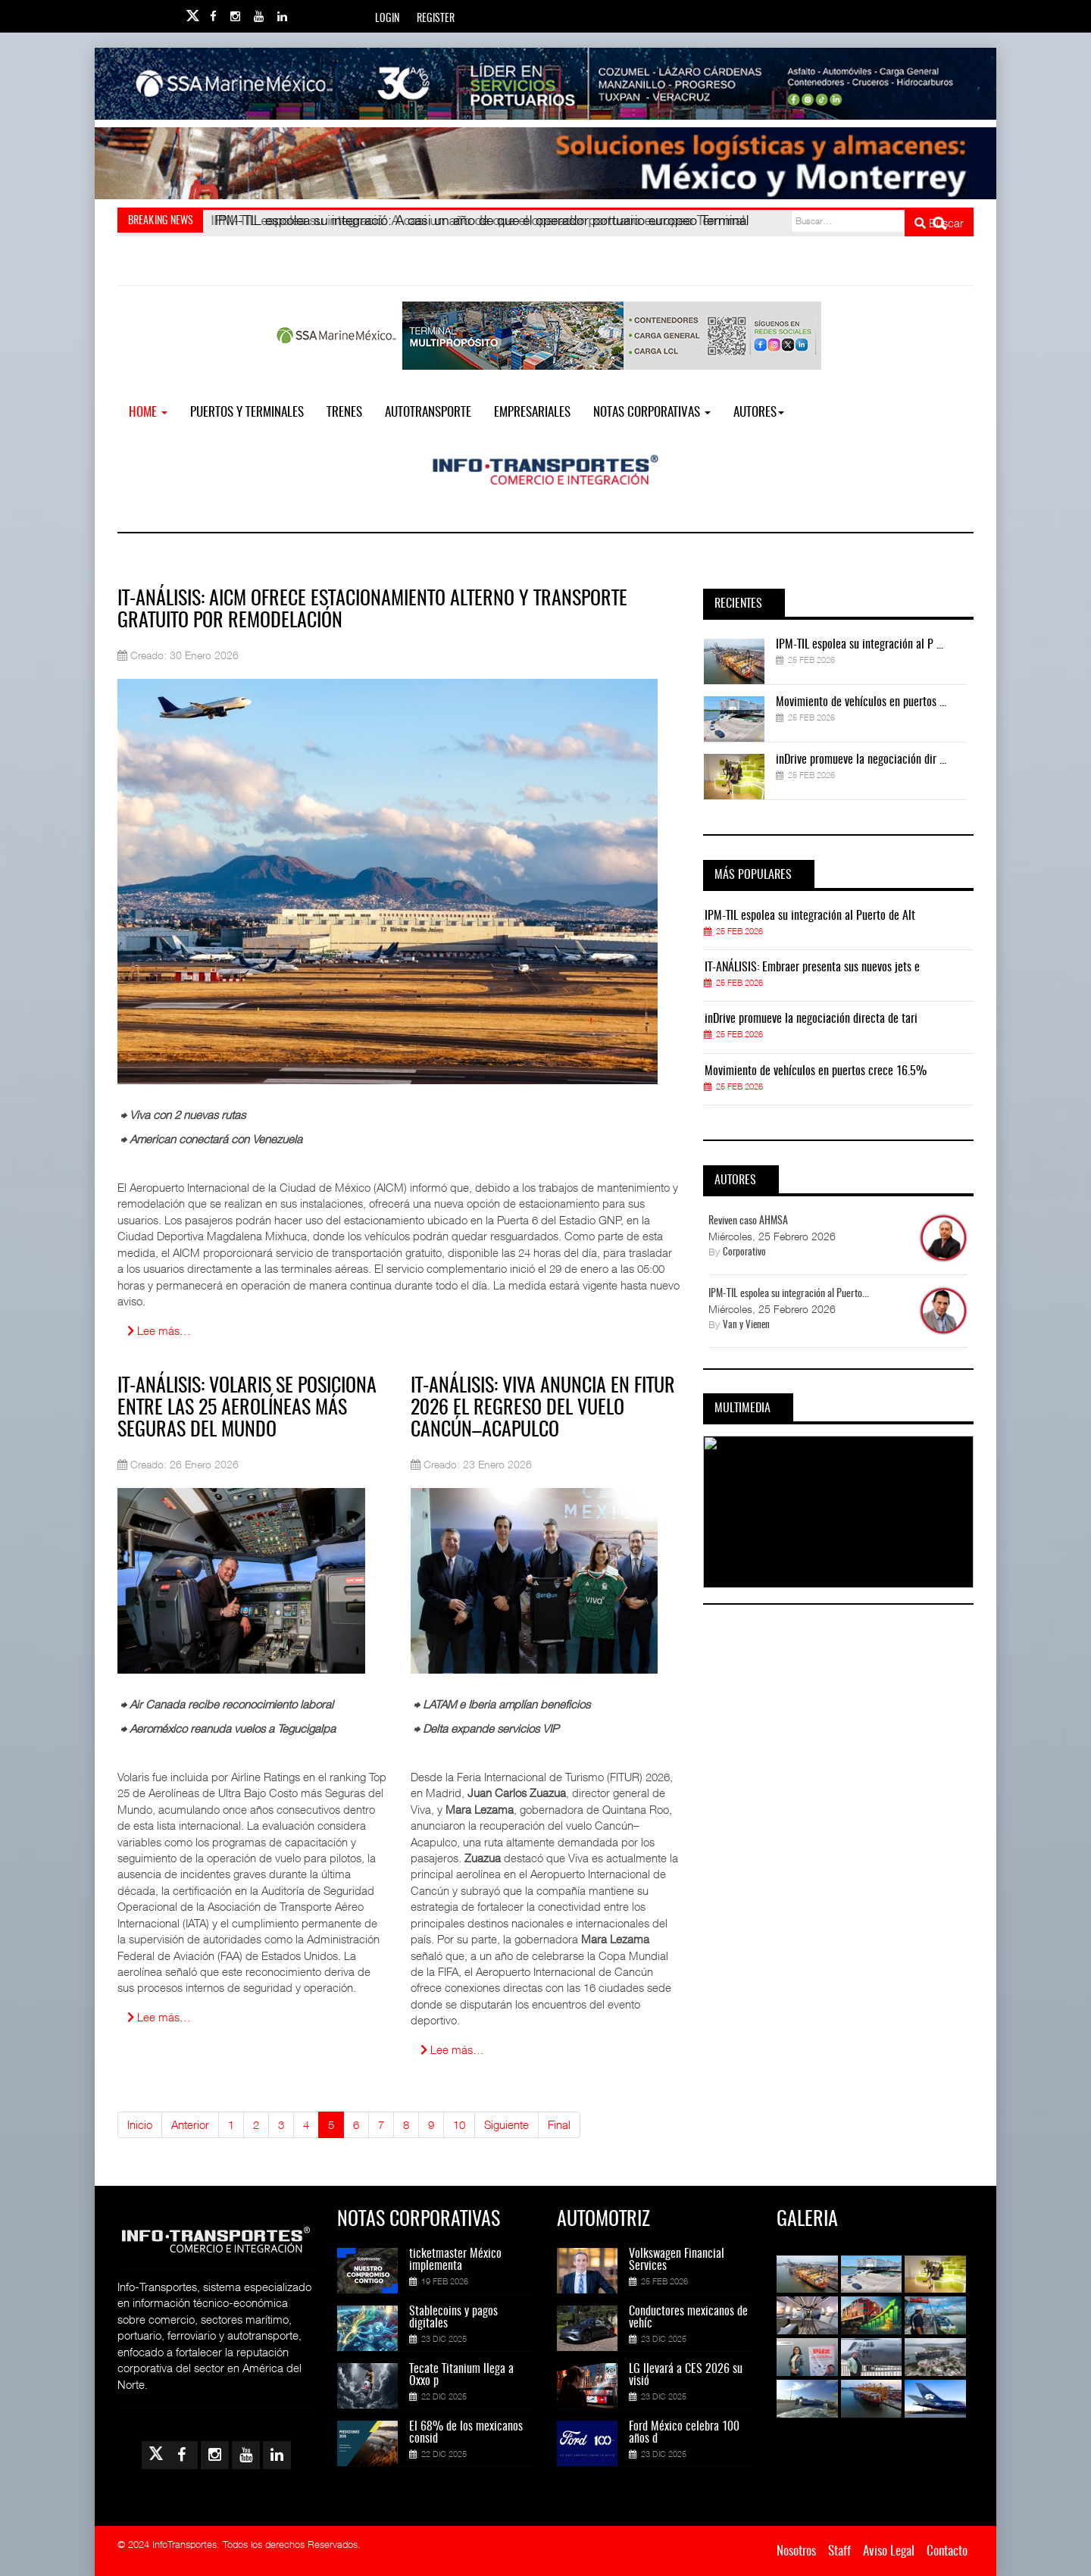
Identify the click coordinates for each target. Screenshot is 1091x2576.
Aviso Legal (888, 2551)
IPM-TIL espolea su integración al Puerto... (788, 1294)
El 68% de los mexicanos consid (466, 2433)
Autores (758, 412)
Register (436, 19)
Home (148, 412)
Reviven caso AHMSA (748, 1221)
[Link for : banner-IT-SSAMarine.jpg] (545, 84)
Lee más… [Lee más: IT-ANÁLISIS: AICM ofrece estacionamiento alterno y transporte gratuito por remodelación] (159, 1330)
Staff (839, 2551)
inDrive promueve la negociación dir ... (861, 760)
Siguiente (506, 2124)
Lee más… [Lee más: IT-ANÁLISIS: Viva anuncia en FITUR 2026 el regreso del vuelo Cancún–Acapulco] (452, 2049)
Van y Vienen (746, 1325)
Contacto (947, 2551)
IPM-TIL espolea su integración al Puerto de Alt (810, 916)
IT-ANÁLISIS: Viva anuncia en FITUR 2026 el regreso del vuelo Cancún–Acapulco (543, 1408)
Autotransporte (428, 412)
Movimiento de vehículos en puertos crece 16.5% (816, 1071)
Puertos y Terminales (247, 412)
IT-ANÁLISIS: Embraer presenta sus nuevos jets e (812, 967)
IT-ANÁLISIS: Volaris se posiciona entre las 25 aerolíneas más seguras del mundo (247, 1408)
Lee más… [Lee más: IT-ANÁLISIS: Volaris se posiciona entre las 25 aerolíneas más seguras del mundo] (159, 2017)
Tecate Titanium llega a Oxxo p (461, 2375)
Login (387, 19)
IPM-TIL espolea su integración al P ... (859, 645)
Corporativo (744, 1253)
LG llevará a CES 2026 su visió (685, 2375)
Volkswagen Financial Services (676, 2260)
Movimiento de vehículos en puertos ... (861, 702)
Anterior (190, 2124)
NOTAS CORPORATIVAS (652, 412)
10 (459, 2124)
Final (559, 2124)
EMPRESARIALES (532, 412)
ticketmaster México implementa (455, 2260)
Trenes (344, 412)
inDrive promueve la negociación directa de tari (811, 1019)
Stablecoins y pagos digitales (453, 2318)
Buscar (939, 223)
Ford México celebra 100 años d (684, 2433)
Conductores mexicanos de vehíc (688, 2318)
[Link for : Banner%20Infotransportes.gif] (545, 163)
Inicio (139, 2124)
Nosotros (796, 2551)
